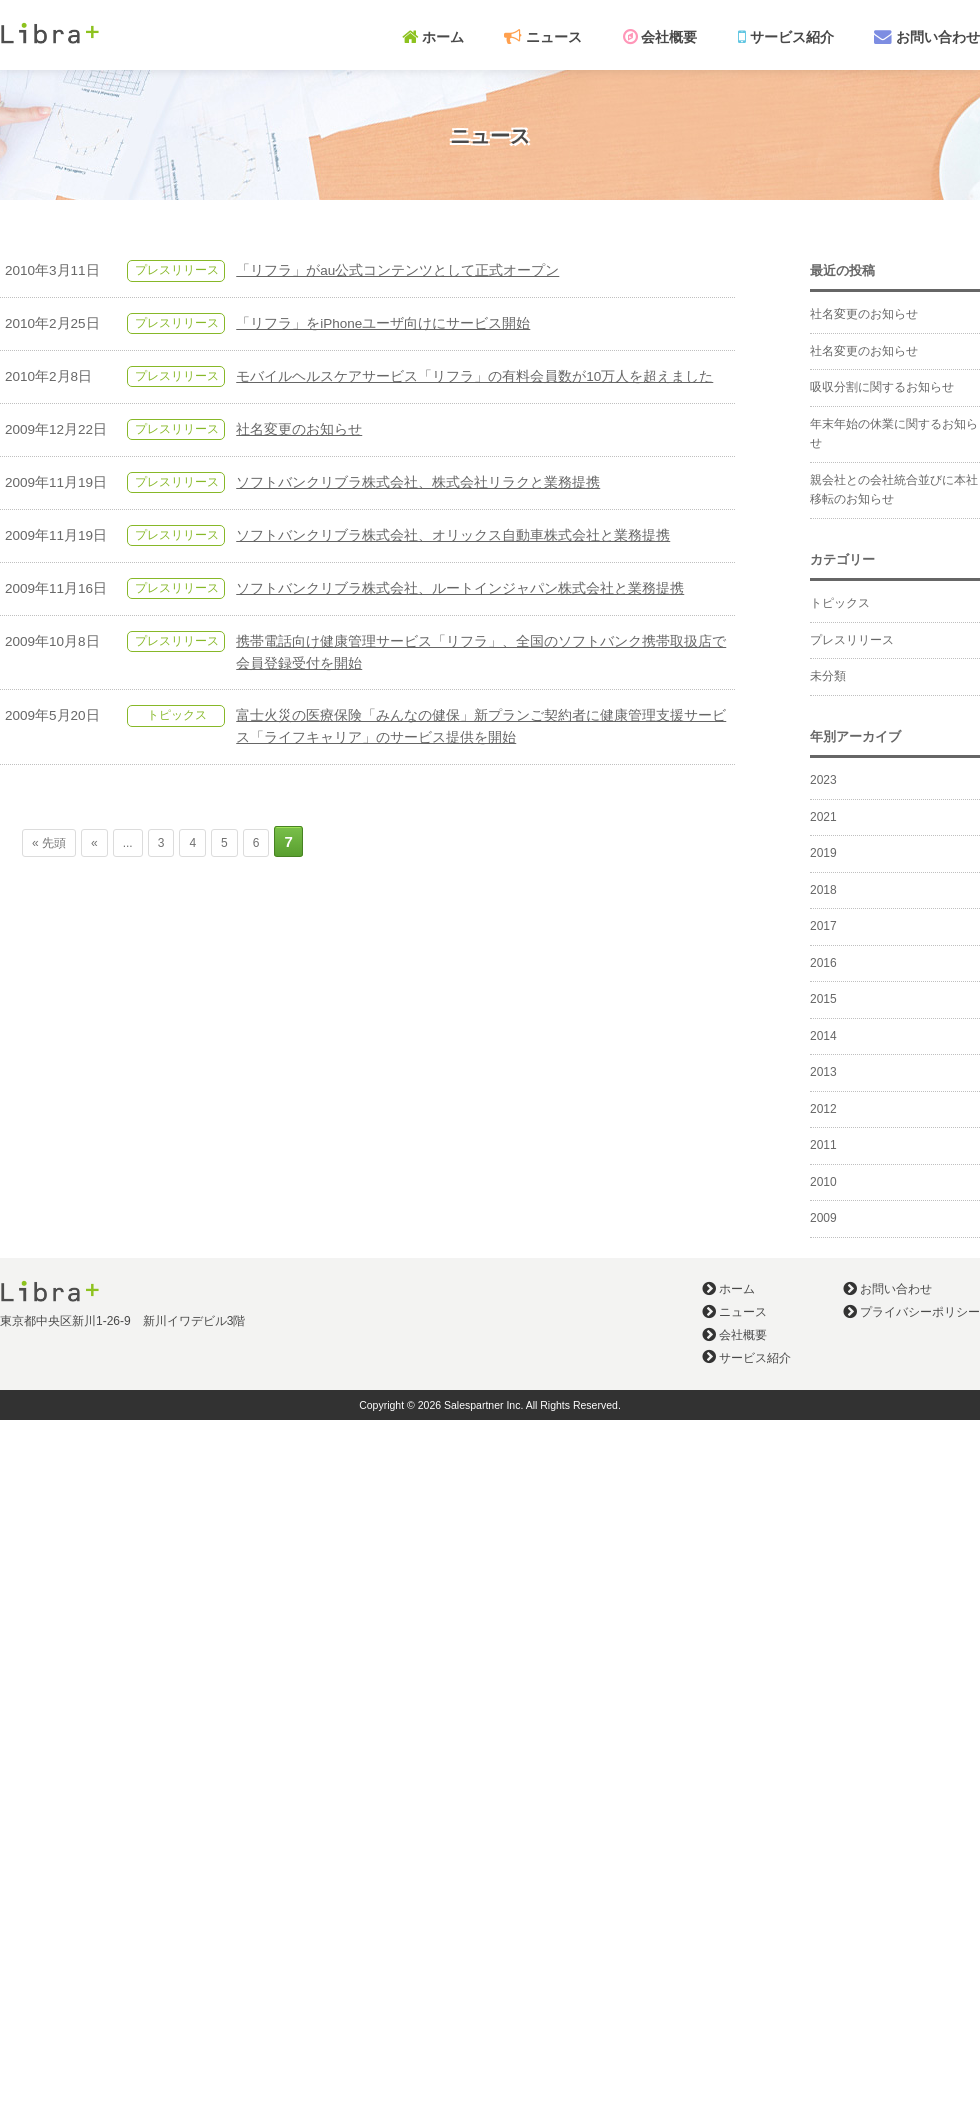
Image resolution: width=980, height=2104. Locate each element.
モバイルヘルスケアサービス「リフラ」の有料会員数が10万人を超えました (474, 376)
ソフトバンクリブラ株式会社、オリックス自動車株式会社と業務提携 (453, 535)
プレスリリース (177, 270)
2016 (823, 963)
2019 (823, 853)
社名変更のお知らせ (299, 429)
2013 (823, 1072)
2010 (823, 1182)
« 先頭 (49, 843)
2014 (823, 1036)
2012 (823, 1109)
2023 (823, 780)
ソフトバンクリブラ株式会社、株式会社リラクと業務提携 (418, 482)
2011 (823, 1145)
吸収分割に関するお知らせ (882, 387)
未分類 (828, 676)
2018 (823, 890)
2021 (823, 817)
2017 (823, 926)
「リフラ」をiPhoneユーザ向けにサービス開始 (383, 323)
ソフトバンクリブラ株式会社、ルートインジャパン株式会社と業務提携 (460, 588)
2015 (823, 999)
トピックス (177, 715)
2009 (823, 1218)
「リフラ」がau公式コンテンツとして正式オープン (397, 270)
